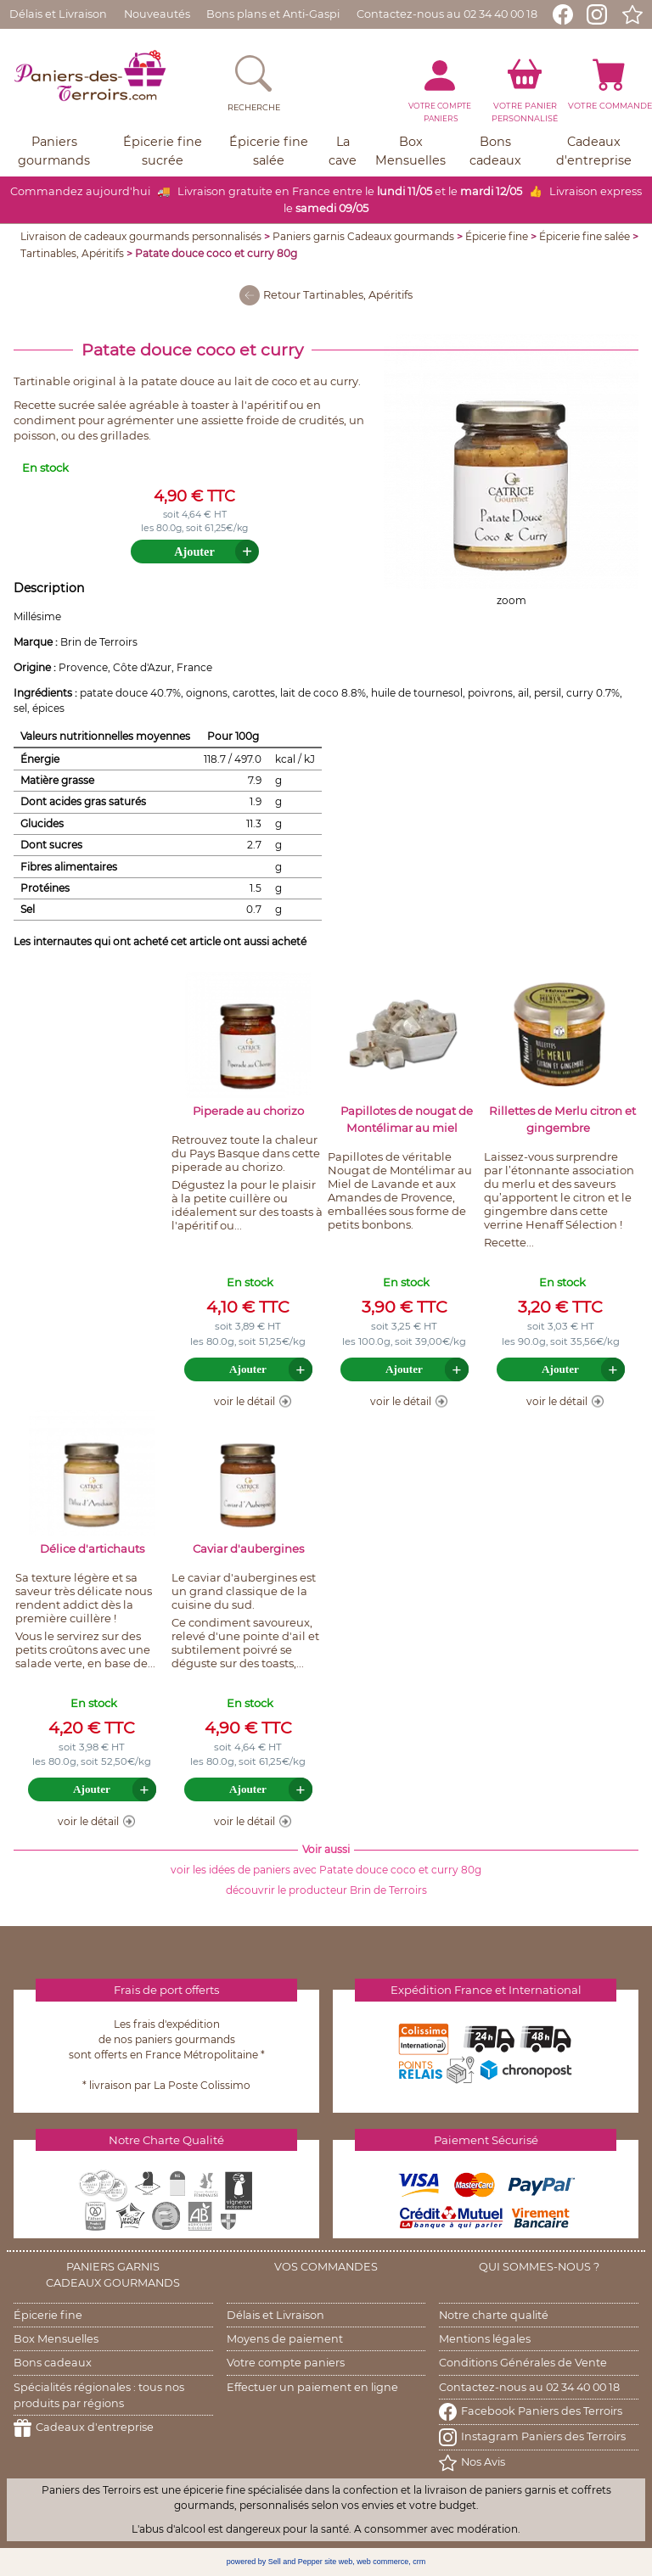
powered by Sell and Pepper (275, 2561)
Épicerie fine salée (584, 236)
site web (338, 2561)
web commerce (382, 2561)
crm (419, 2561)
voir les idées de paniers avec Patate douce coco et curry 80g (326, 1869)
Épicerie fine (496, 236)
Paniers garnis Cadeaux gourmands (363, 236)
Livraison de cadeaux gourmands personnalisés (140, 236)
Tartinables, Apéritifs (72, 253)
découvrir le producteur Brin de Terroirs (326, 1890)
